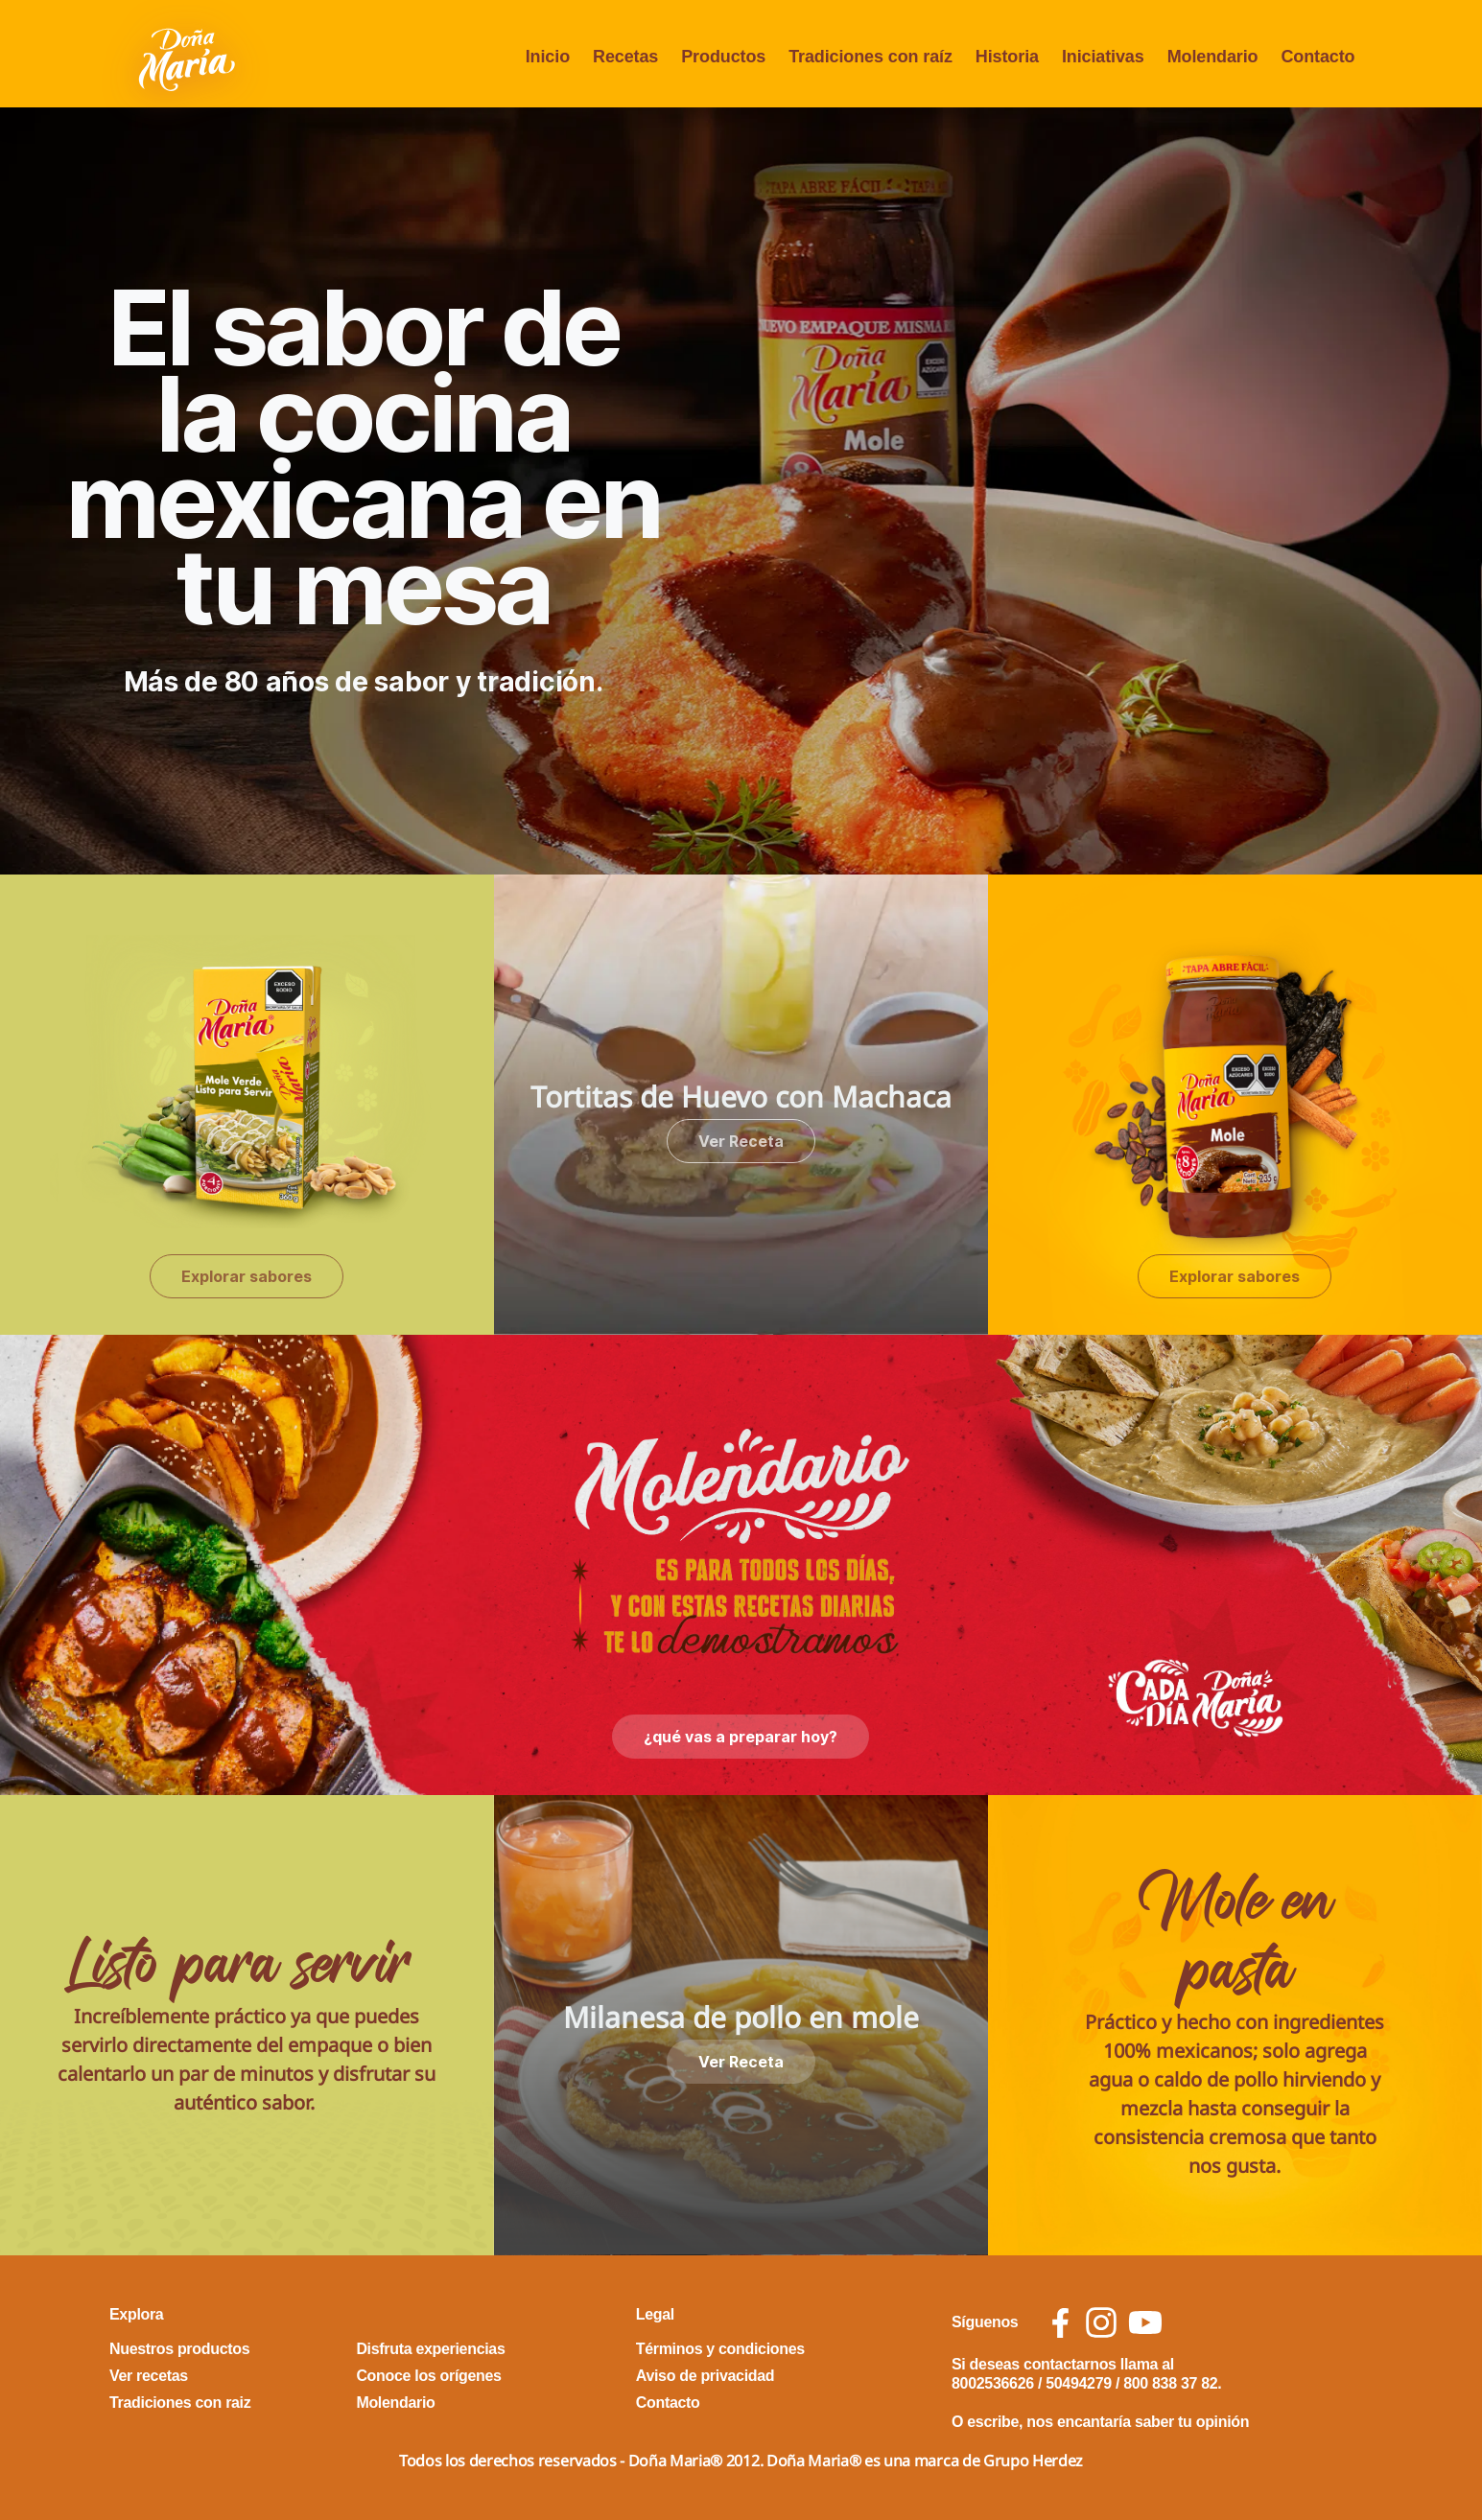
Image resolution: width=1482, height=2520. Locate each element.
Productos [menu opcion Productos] (723, 56)
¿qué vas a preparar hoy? (740, 1736)
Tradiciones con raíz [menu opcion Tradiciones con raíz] (870, 56)
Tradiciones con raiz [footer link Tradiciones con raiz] (179, 2402)
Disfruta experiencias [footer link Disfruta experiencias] (430, 2349)
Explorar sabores (246, 1276)
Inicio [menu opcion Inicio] (548, 56)
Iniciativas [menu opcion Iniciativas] (1103, 56)
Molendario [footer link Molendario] (395, 2402)
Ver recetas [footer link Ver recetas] (148, 2376)
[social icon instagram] (1101, 2322)
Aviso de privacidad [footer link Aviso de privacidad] (705, 2376)
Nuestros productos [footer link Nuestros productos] (179, 2349)
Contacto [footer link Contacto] (668, 2402)
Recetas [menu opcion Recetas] (625, 56)
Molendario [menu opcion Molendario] (1213, 56)
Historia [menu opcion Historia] (1007, 56)
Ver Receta (741, 1141)
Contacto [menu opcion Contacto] (1317, 56)
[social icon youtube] (1145, 2322)
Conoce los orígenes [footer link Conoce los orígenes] (428, 2376)
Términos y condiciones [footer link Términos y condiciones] (720, 2349)
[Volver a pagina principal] (189, 57)
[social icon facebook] (1060, 2323)
